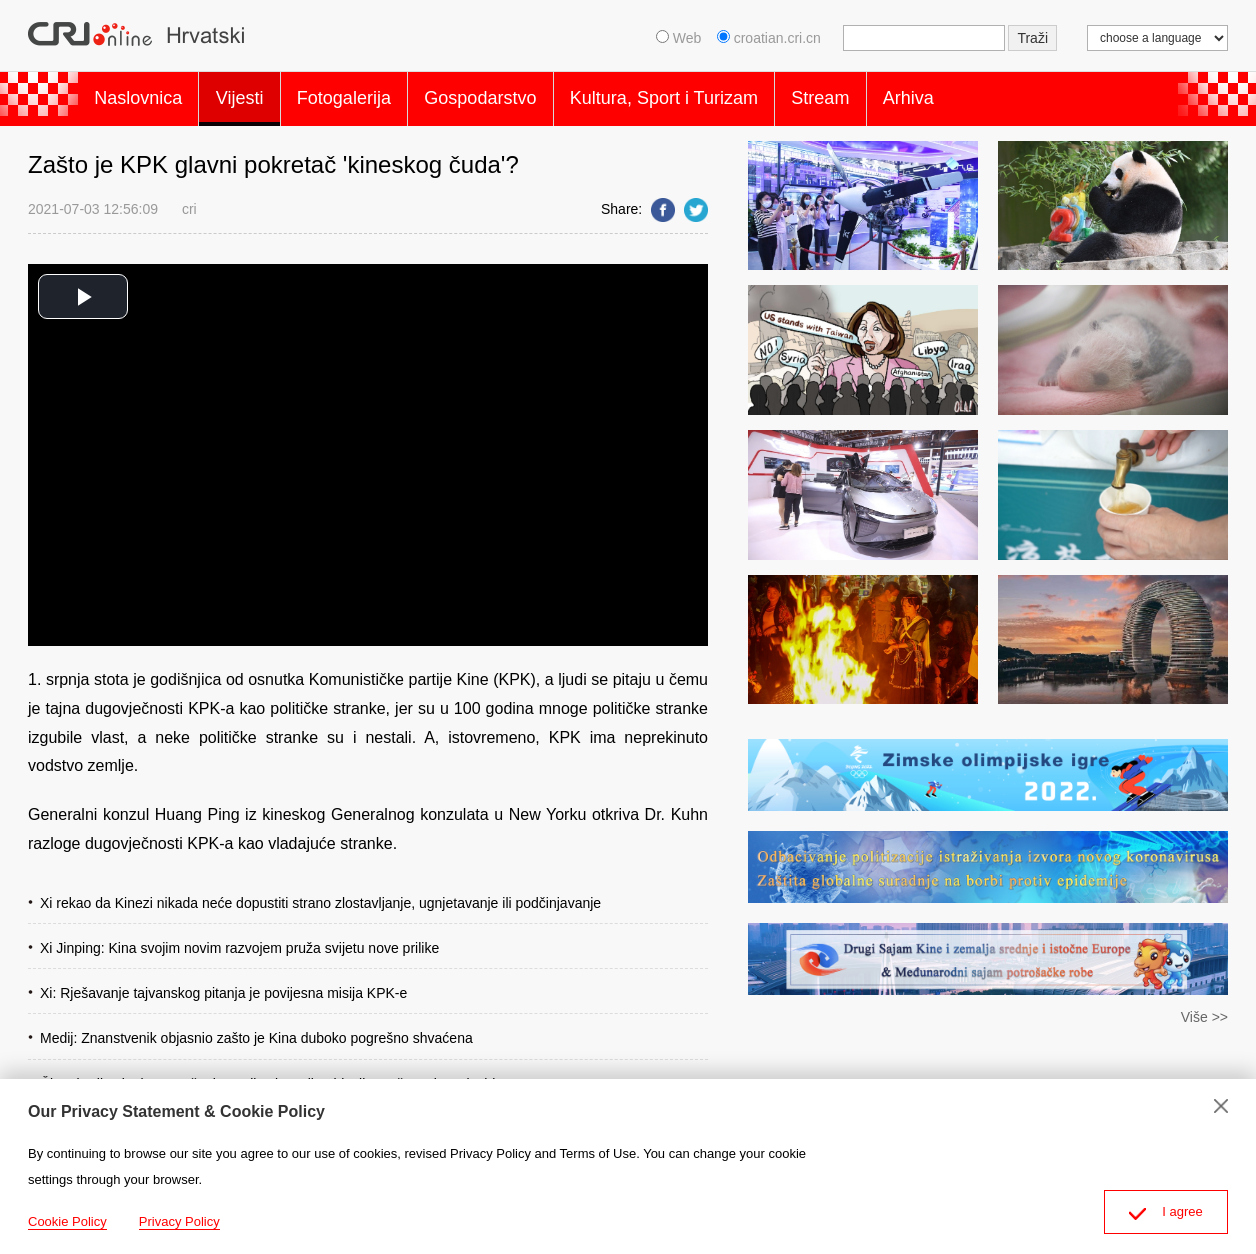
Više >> (1204, 1008)
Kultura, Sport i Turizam (716, 94)
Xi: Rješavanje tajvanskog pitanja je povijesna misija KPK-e (223, 984)
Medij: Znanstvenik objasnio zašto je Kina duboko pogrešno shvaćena (256, 1029)
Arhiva (983, 94)
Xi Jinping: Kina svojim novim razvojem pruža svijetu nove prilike (239, 938)
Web (678, 38)
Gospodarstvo (521, 94)
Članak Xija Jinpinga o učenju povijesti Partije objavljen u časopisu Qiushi (267, 1074)
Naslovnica (144, 94)
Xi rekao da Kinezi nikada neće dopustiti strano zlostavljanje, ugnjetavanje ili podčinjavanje (320, 893)
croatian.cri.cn (771, 38)
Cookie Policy (67, 1221)
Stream (884, 94)
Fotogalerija (373, 94)
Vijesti (257, 94)
